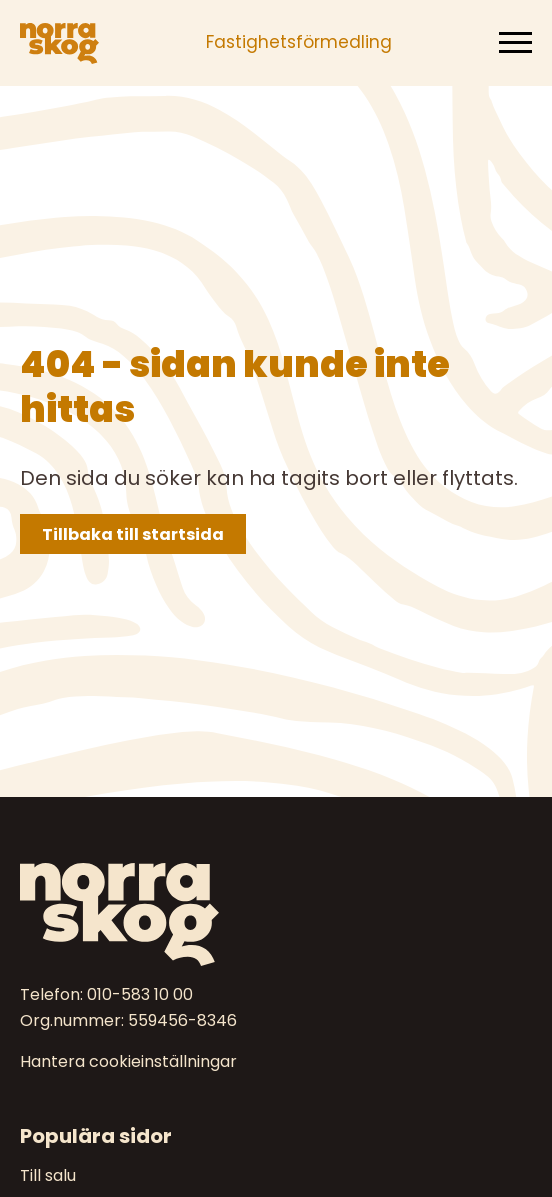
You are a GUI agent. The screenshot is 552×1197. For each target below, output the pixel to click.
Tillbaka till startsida (133, 534)
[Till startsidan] (276, 914)
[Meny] (515, 43)
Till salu (48, 1175)
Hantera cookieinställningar (128, 1062)
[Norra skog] (59, 43)
